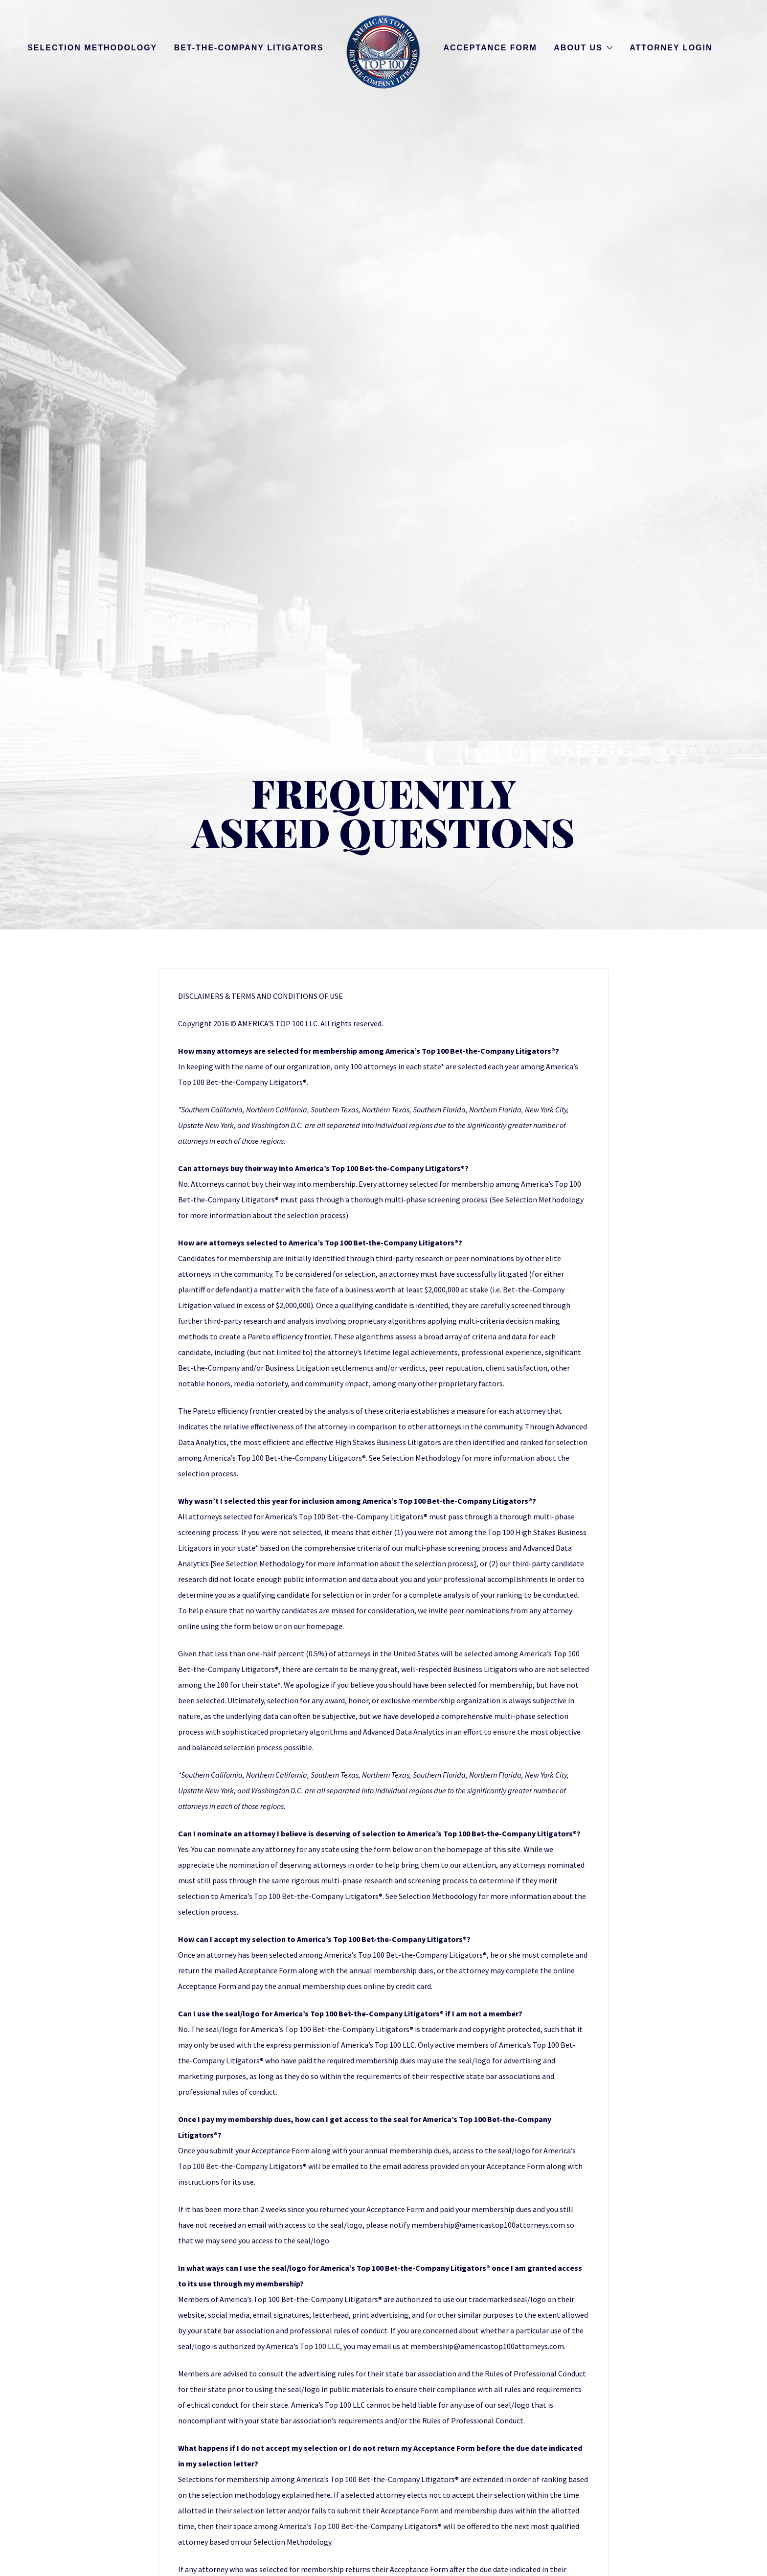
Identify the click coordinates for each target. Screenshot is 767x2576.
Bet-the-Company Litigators (249, 48)
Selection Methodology (92, 48)
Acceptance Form (490, 48)
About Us (578, 48)
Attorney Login (671, 48)
